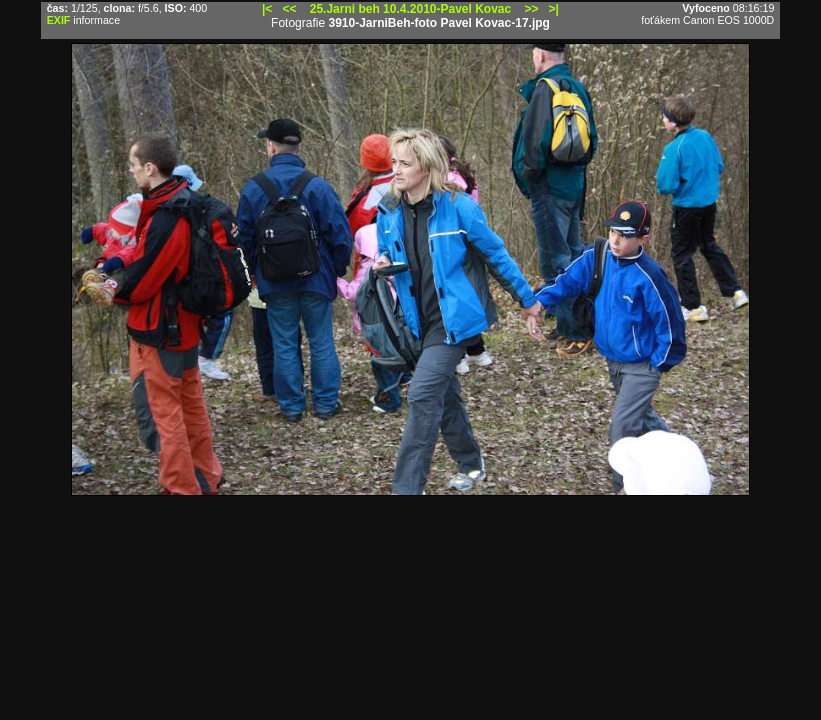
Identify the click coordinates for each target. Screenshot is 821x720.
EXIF (59, 20)
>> (532, 9)
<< (289, 9)
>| (554, 9)
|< (267, 9)
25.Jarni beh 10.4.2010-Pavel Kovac (410, 9)
